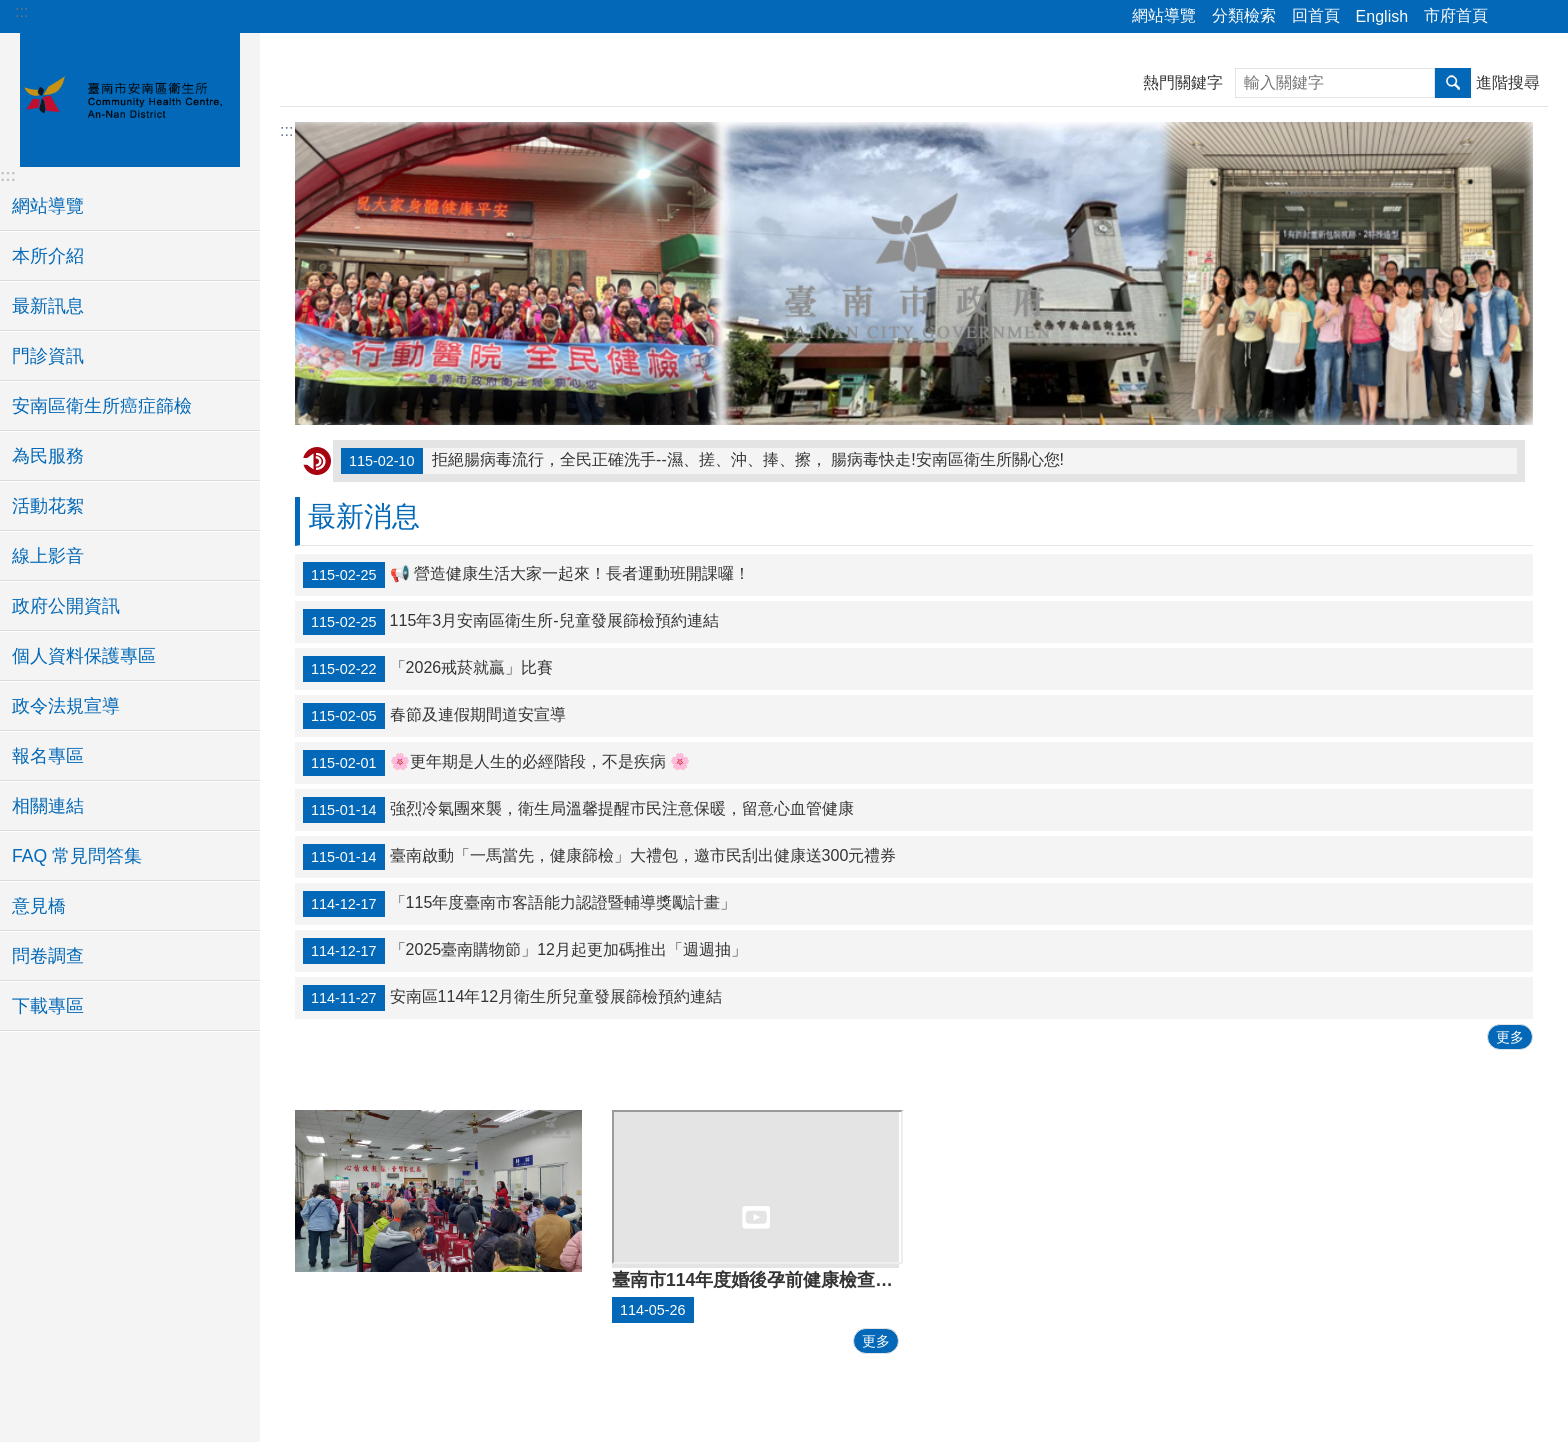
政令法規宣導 (66, 706)
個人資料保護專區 (84, 656)
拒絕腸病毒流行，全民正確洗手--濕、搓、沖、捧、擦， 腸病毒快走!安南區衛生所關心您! (702, 461)
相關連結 (48, 806)
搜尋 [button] (1453, 83)
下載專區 (48, 1006)
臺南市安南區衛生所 (130, 97)
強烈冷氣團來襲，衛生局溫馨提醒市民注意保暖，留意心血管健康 (578, 810)
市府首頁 (1456, 15)
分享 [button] (1513, 17)
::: (21, 11)
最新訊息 (48, 306)
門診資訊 (48, 356)
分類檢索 (1244, 15)
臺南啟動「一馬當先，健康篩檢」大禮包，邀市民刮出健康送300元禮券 (599, 857)
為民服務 (48, 456)
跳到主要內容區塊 (10, 10)
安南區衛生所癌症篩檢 (102, 406)
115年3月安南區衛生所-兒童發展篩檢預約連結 (511, 622)
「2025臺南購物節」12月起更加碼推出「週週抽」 (525, 951)
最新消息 (364, 516)
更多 (1510, 1037)
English (1382, 16)
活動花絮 (48, 506)
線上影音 (48, 556)
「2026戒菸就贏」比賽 (428, 669)
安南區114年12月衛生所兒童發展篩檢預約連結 (512, 998)
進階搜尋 (1508, 82)
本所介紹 (48, 256)
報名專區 (48, 756)
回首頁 (1316, 15)
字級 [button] (1541, 17)
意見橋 (39, 906)
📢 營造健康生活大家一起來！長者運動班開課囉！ (526, 575)
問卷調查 (48, 956)
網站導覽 (1164, 15)
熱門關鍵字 (1183, 82)
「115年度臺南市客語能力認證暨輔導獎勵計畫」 (519, 904)
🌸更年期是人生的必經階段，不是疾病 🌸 (496, 763)
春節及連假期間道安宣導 (434, 716)
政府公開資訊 (66, 606)
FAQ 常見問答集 (77, 856)
